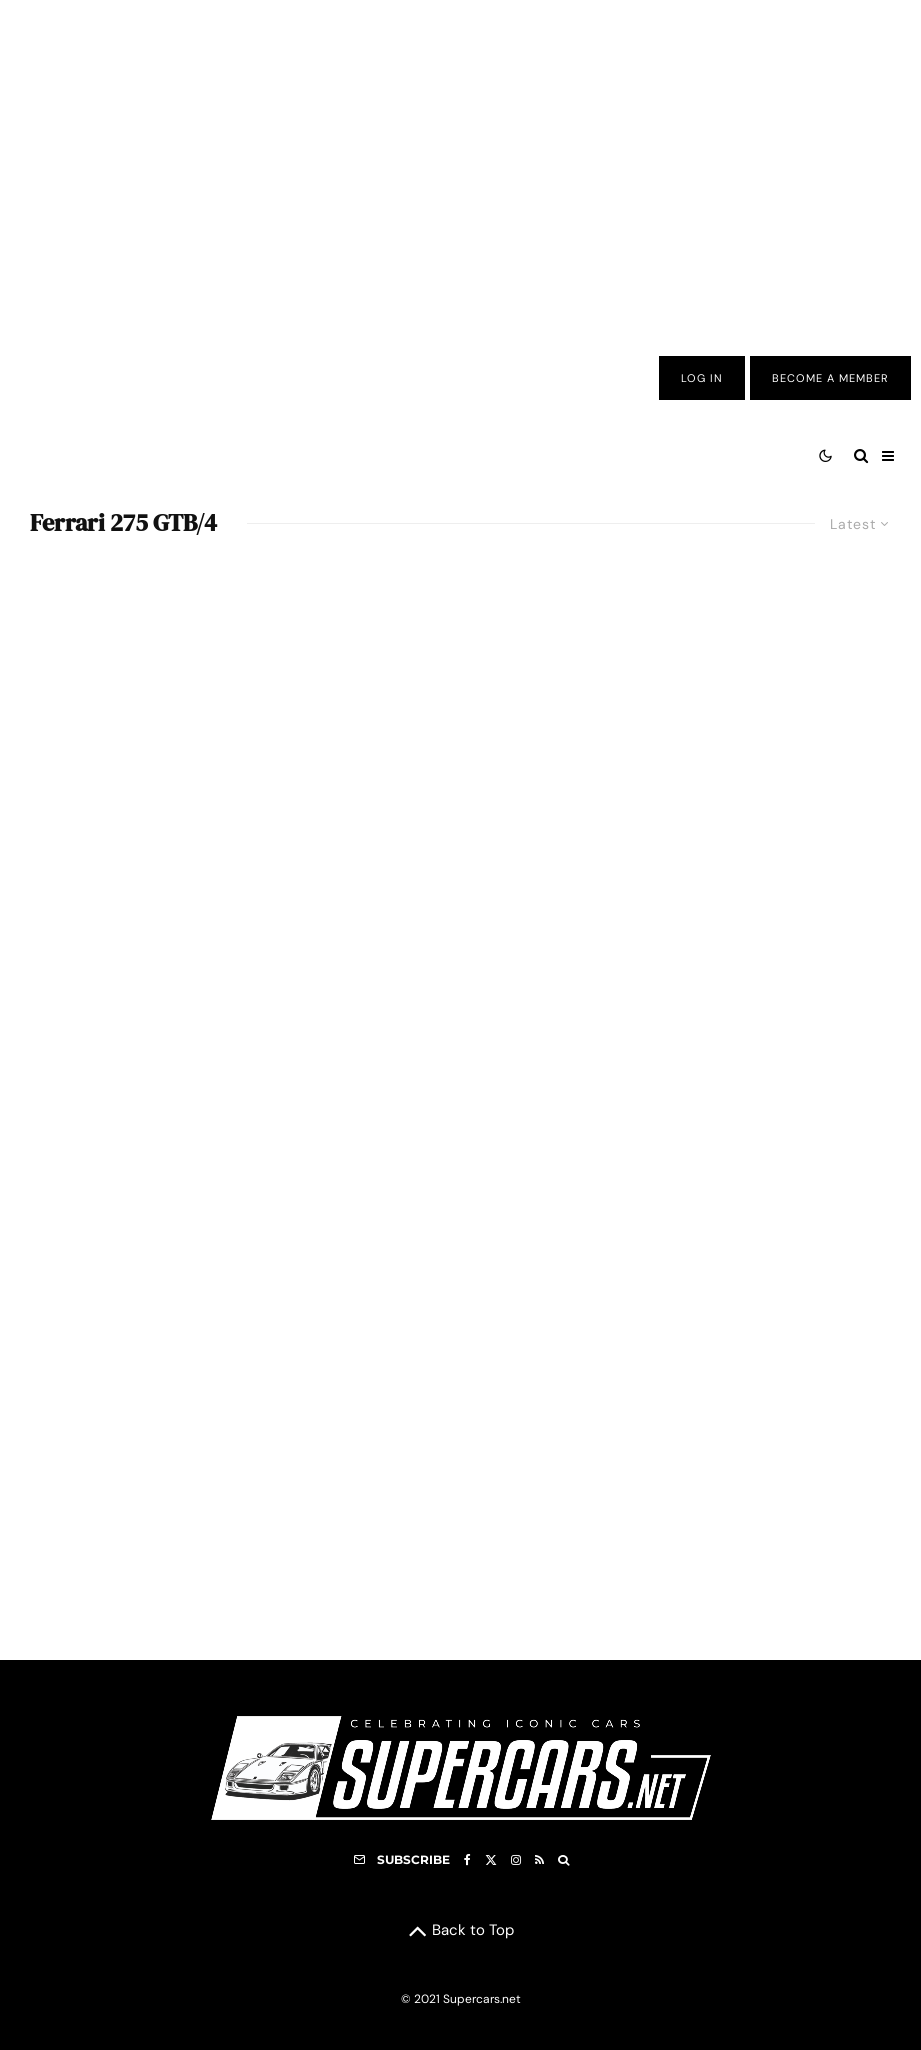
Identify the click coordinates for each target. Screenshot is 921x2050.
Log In (702, 378)
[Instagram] (516, 1860)
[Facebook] (467, 1860)
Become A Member (830, 378)
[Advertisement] (460, 163)
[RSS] (539, 1860)
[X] (491, 1860)
